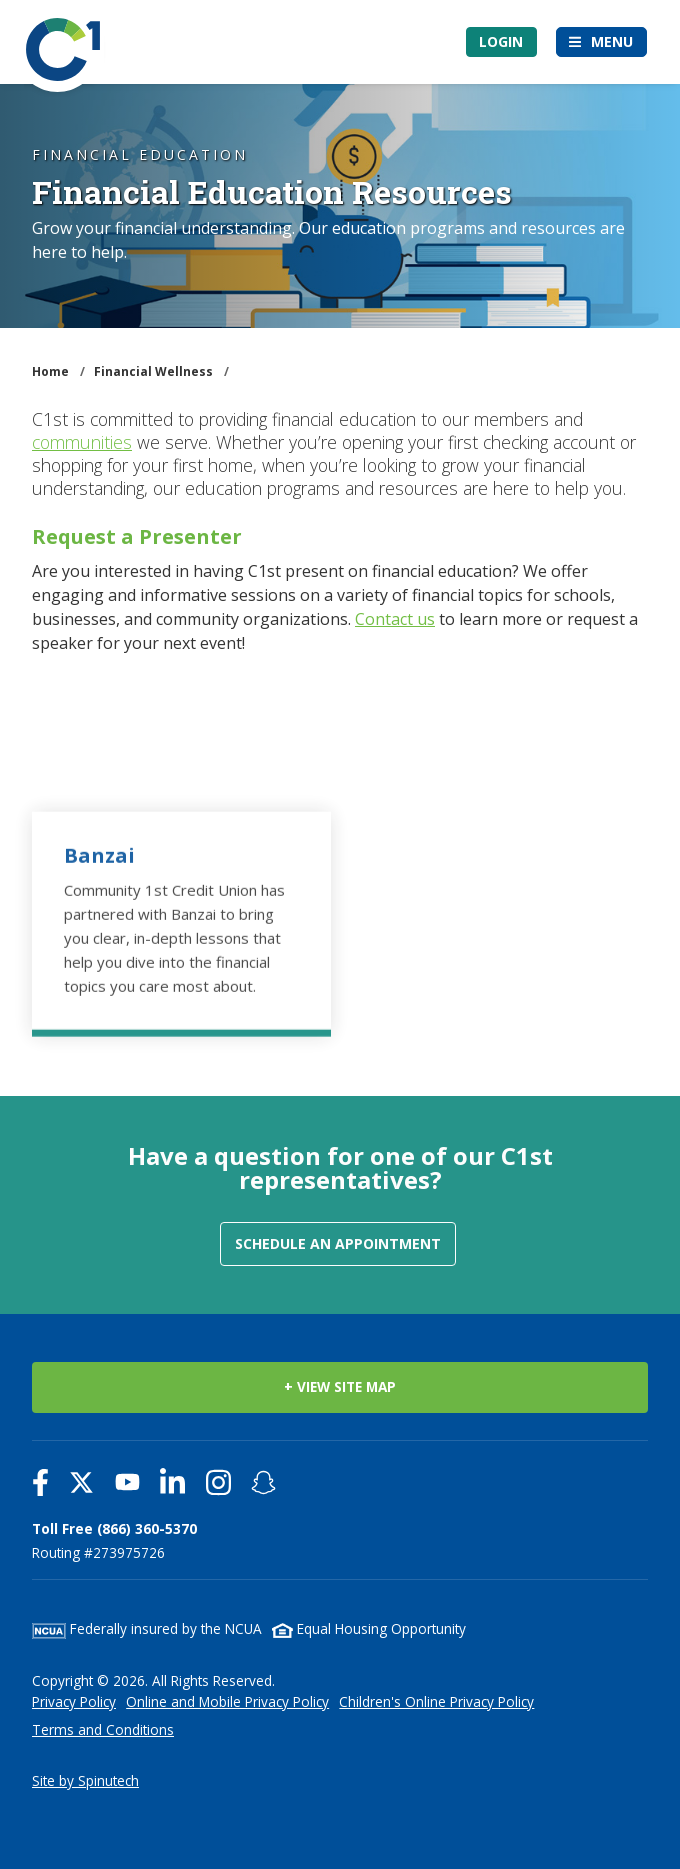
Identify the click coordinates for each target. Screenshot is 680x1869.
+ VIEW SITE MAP (340, 1386)
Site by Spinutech (85, 1780)
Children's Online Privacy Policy (436, 1701)
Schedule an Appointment (338, 1243)
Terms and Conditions (103, 1729)
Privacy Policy (74, 1701)
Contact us (395, 619)
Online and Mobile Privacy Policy (227, 1701)
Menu (612, 41)
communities (82, 442)
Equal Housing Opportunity (369, 1628)
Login (501, 41)
